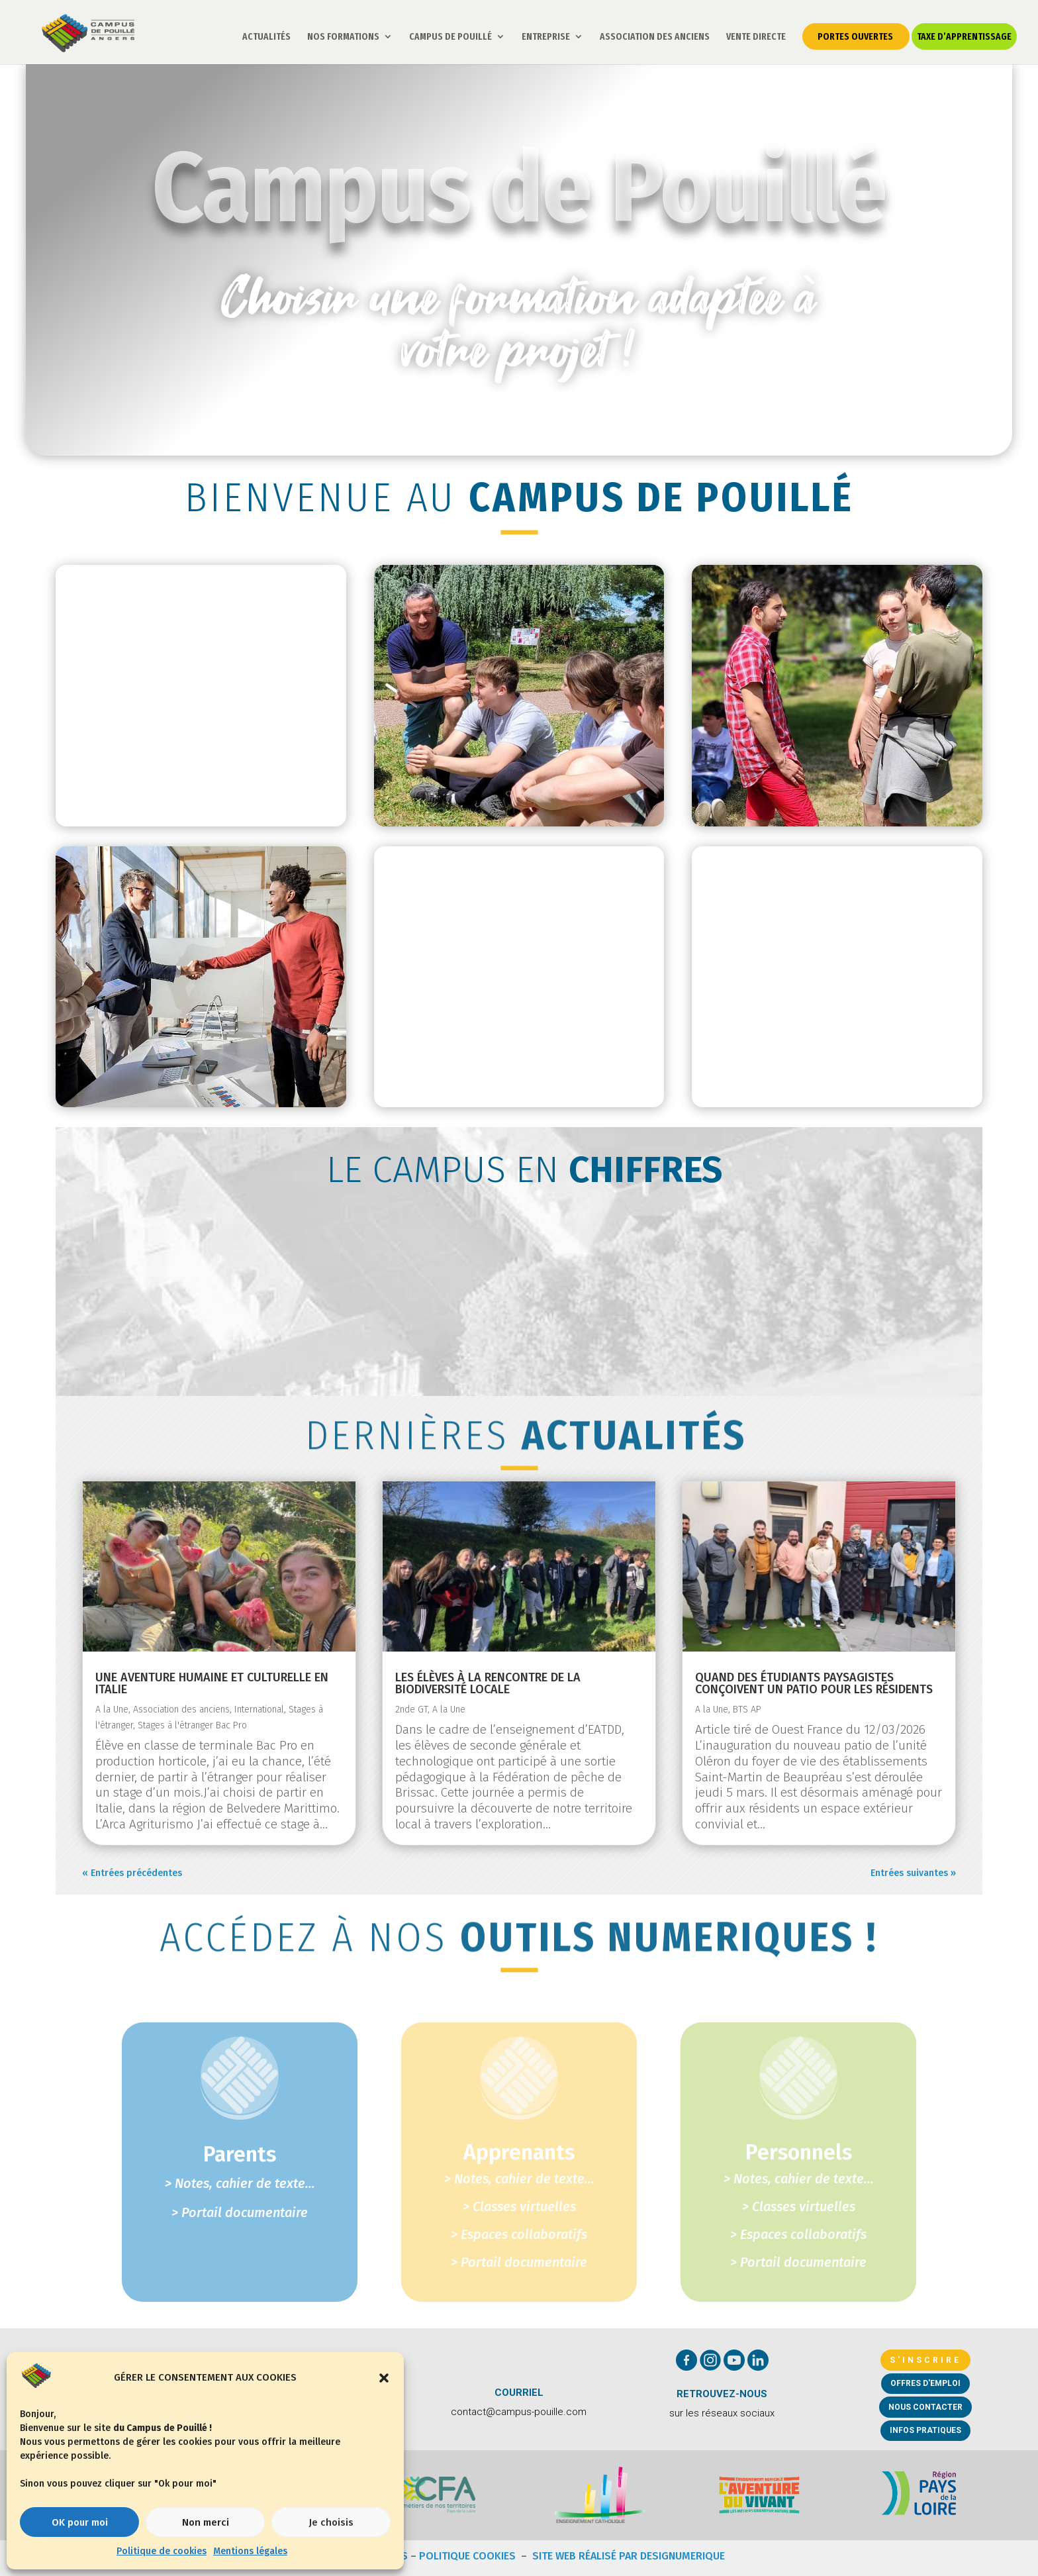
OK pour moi (80, 2522)
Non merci (205, 2522)
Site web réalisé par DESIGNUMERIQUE (628, 2556)
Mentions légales (250, 2551)
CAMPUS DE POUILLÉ (450, 37)
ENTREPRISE (546, 37)
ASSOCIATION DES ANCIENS (655, 37)
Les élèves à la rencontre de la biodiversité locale (488, 1683)
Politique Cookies (468, 2556)
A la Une (111, 1709)
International (259, 1709)
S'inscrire (925, 2360)
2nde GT (411, 1709)
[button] (384, 2378)
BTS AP (747, 1709)
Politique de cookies (162, 2551)
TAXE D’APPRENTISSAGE (964, 36)
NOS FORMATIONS (343, 37)
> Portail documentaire (519, 2262)
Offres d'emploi (925, 2383)
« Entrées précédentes (132, 1873)
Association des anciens (181, 1709)
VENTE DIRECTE (756, 37)
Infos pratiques (925, 2430)
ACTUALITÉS (266, 37)
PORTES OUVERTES (855, 36)
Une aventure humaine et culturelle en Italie (211, 1683)
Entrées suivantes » (913, 1873)
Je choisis (331, 2522)
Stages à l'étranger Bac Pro (192, 1725)
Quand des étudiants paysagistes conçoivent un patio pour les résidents (814, 1683)
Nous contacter (925, 2407)
